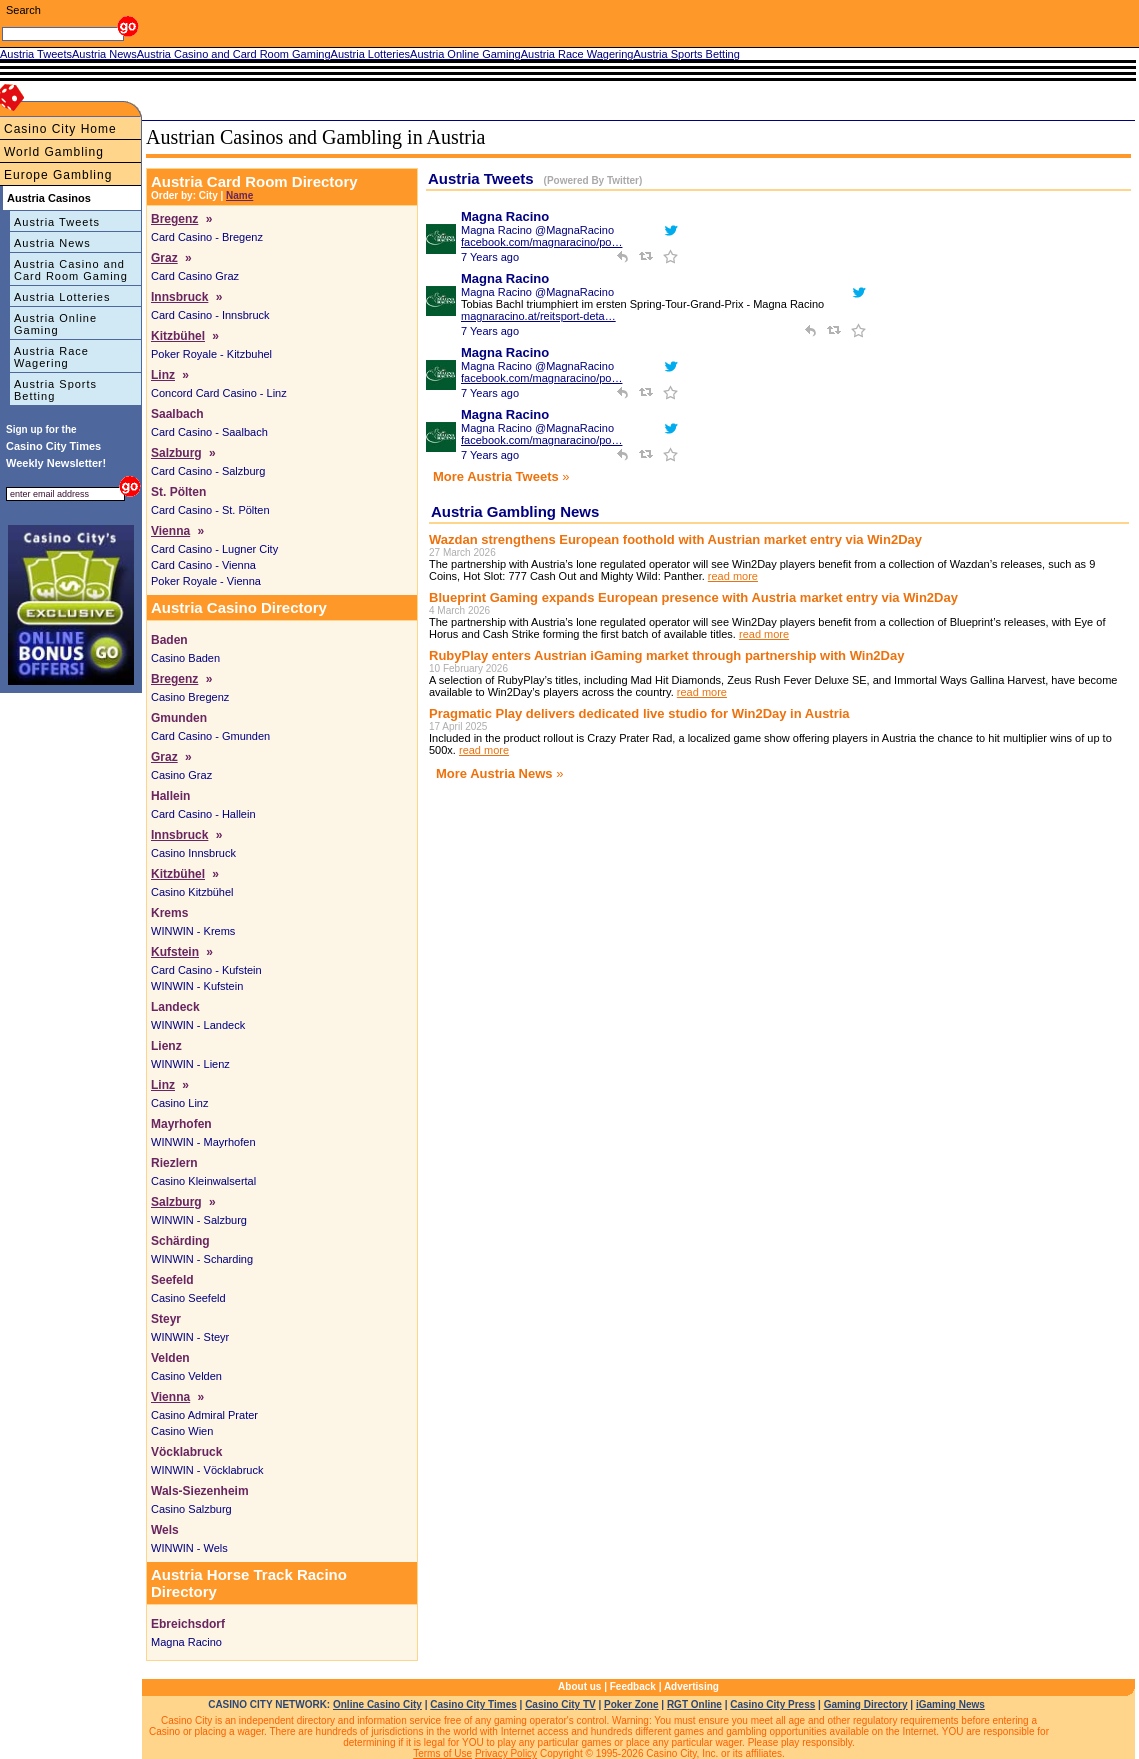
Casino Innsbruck (193, 853)
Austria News (52, 243)
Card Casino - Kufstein (206, 970)
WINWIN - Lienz (190, 1064)
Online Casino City (377, 1704)
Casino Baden (185, 658)
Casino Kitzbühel (192, 892)
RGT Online (694, 1704)
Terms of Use (442, 1753)
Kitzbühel (178, 336)
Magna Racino (186, 1642)
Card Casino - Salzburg (208, 471)
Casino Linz (179, 1103)
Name (239, 195)
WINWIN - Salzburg (199, 1220)
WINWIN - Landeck (198, 1025)
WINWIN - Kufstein (197, 986)
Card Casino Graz (195, 276)
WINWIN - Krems (193, 931)
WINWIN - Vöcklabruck (207, 1470)
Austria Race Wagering (51, 357)
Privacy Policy (506, 1753)
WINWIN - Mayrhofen (203, 1142)
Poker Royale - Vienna (206, 581)
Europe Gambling (58, 175)
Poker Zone (631, 1704)
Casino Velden (186, 1376)
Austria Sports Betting (55, 390)
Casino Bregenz (190, 697)
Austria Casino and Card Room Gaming (71, 270)
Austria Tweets (57, 222)
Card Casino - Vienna (203, 565)
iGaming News (950, 1704)
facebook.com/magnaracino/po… (541, 242)
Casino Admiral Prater (204, 1415)
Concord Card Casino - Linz (219, 393)
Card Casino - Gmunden (210, 736)
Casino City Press (772, 1704)
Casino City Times (473, 1704)
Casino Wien (182, 1431)
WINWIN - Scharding (202, 1259)
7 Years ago (490, 257)
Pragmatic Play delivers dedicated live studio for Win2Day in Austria (639, 713)
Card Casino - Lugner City (214, 549)
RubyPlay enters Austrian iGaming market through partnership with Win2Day (666, 655)
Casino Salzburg (191, 1509)
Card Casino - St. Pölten (210, 510)
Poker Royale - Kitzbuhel (211, 354)
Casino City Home (60, 129)
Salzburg (176, 453)
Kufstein (175, 952)
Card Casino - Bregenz (207, 237)
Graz (164, 258)
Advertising (691, 1686)
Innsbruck (179, 297)
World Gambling (54, 152)
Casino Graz (181, 775)
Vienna (170, 531)
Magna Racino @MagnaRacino (537, 230)
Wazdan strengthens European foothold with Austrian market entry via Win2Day (675, 539)
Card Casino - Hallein (203, 814)
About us (579, 1686)
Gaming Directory (866, 1704)
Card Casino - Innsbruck (210, 315)
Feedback (633, 1686)
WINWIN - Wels (189, 1548)
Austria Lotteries (62, 297)
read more (733, 576)
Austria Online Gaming (55, 324)
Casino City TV (560, 1704)
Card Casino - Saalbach (209, 432)
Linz (163, 375)
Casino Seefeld (188, 1298)
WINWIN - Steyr (190, 1337)
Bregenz (174, 219)
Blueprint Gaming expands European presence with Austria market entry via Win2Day (693, 597)
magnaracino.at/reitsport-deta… (538, 316)
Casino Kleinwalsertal (203, 1181)
